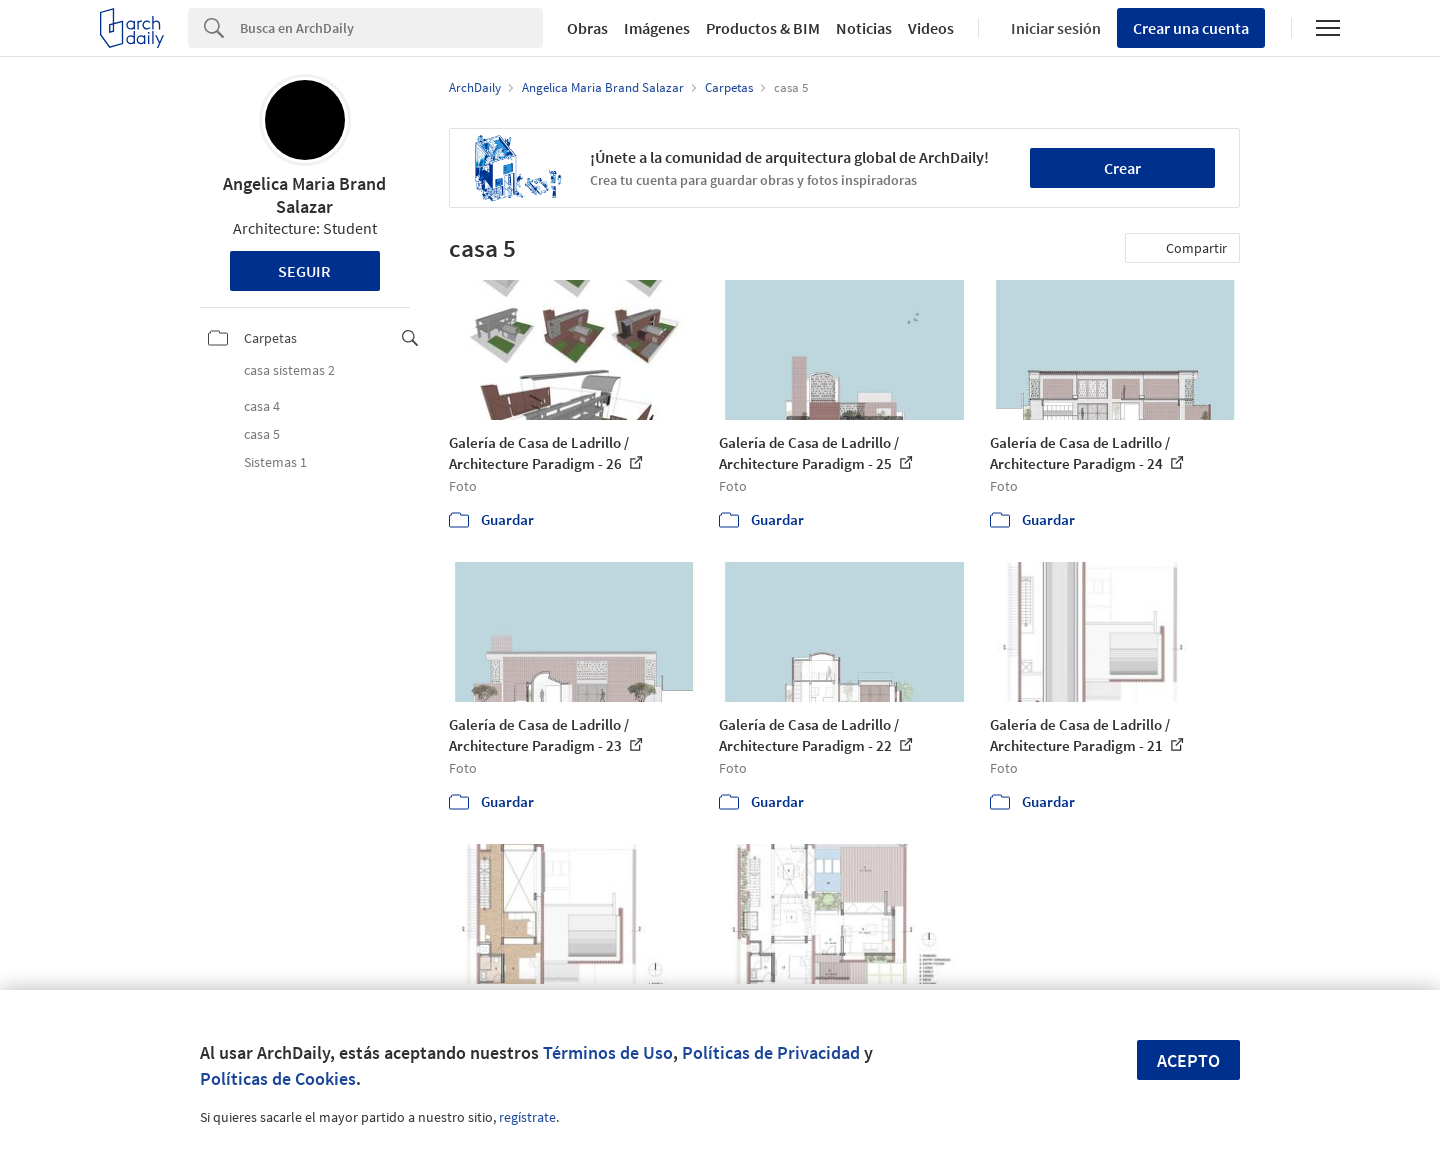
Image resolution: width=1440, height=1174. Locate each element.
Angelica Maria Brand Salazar (304, 195)
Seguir (304, 271)
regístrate (527, 1117)
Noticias (864, 28)
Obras (587, 28)
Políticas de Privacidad (771, 1052)
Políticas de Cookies (278, 1078)
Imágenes (657, 28)
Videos (931, 28)
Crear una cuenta (1191, 28)
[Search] (391, 28)
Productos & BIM (763, 28)
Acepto (1188, 1060)
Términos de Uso (608, 1052)
